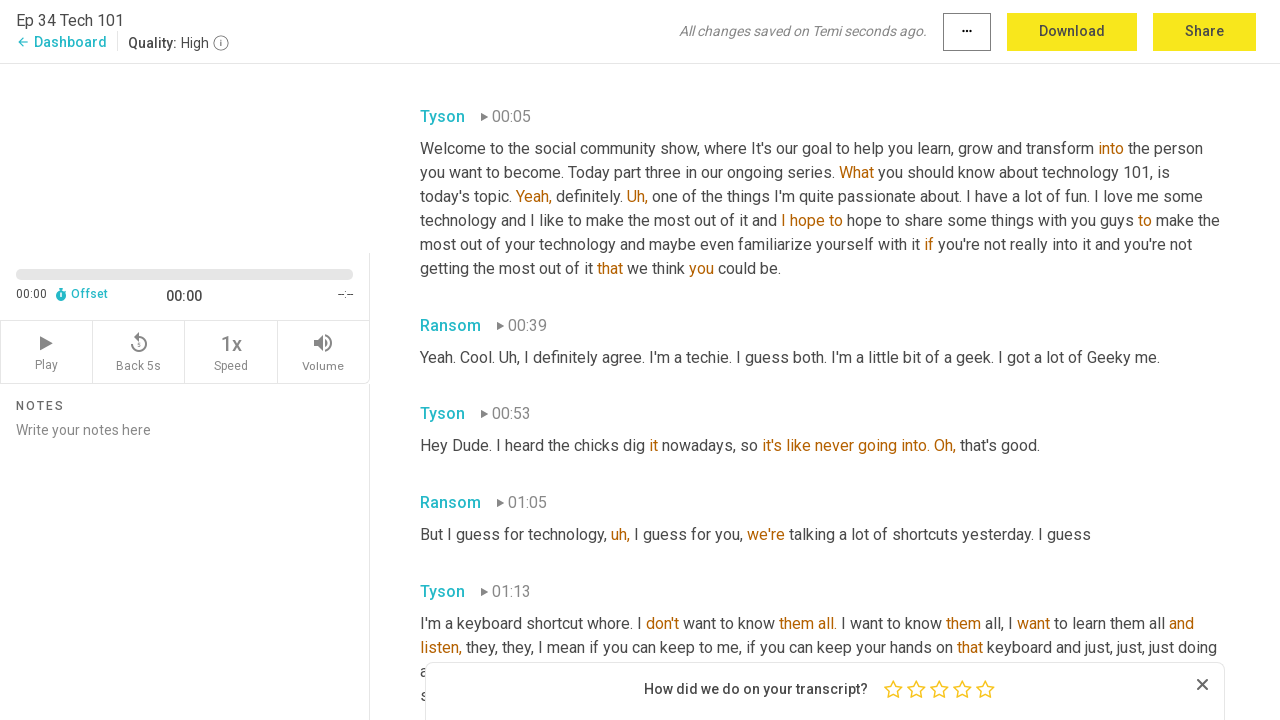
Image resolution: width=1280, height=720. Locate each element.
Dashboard (61, 42)
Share (1204, 31)
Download (1072, 31)
